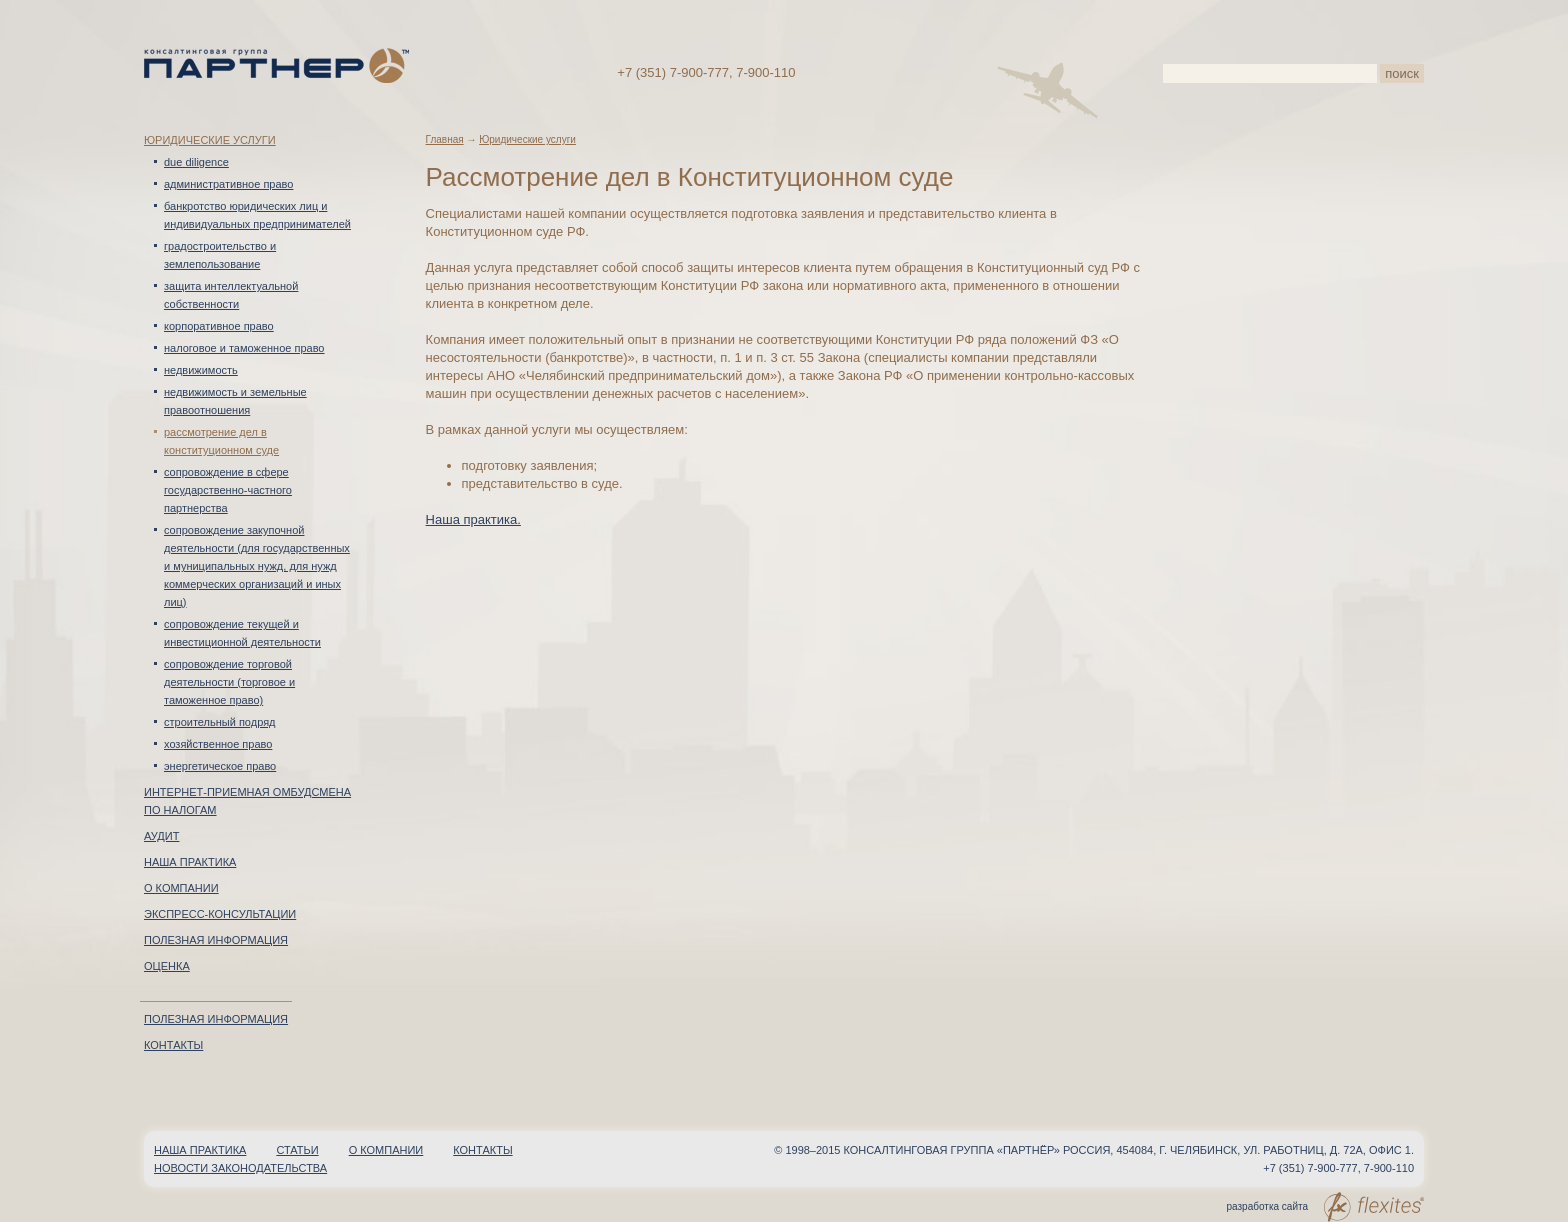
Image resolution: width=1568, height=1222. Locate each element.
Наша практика (190, 862)
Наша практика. (473, 519)
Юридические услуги (210, 140)
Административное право (228, 184)
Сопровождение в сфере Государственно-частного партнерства (228, 490)
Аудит (161, 836)
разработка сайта (1325, 1207)
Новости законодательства (240, 1168)
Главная (445, 139)
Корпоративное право (219, 326)
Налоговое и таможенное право (244, 348)
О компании (181, 888)
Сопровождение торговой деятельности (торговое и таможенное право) (229, 682)
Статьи (297, 1150)
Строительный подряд (220, 722)
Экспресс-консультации (220, 914)
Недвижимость (201, 370)
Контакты (173, 1045)
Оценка (167, 966)
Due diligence (196, 162)
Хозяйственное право (218, 744)
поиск (1402, 73)
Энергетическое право (220, 766)
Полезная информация (216, 940)
